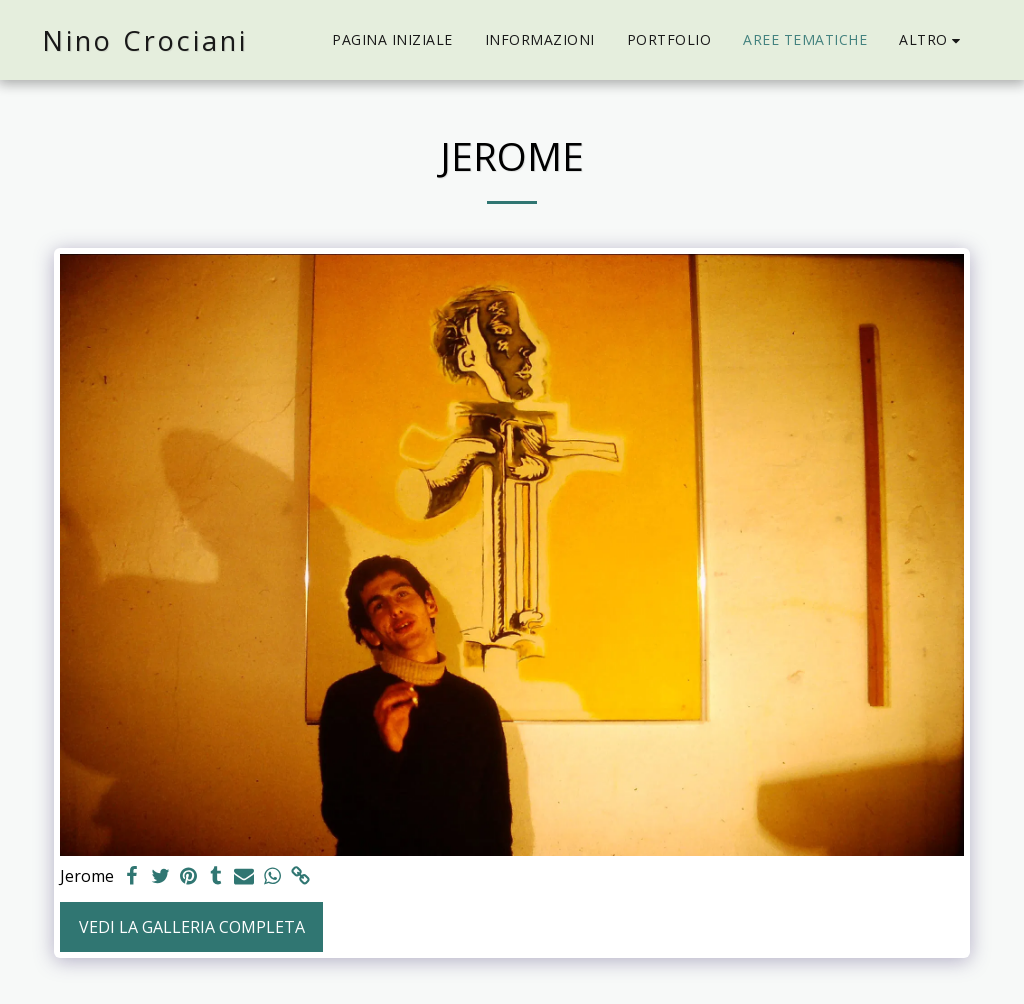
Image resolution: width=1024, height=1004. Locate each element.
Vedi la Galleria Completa (192, 927)
